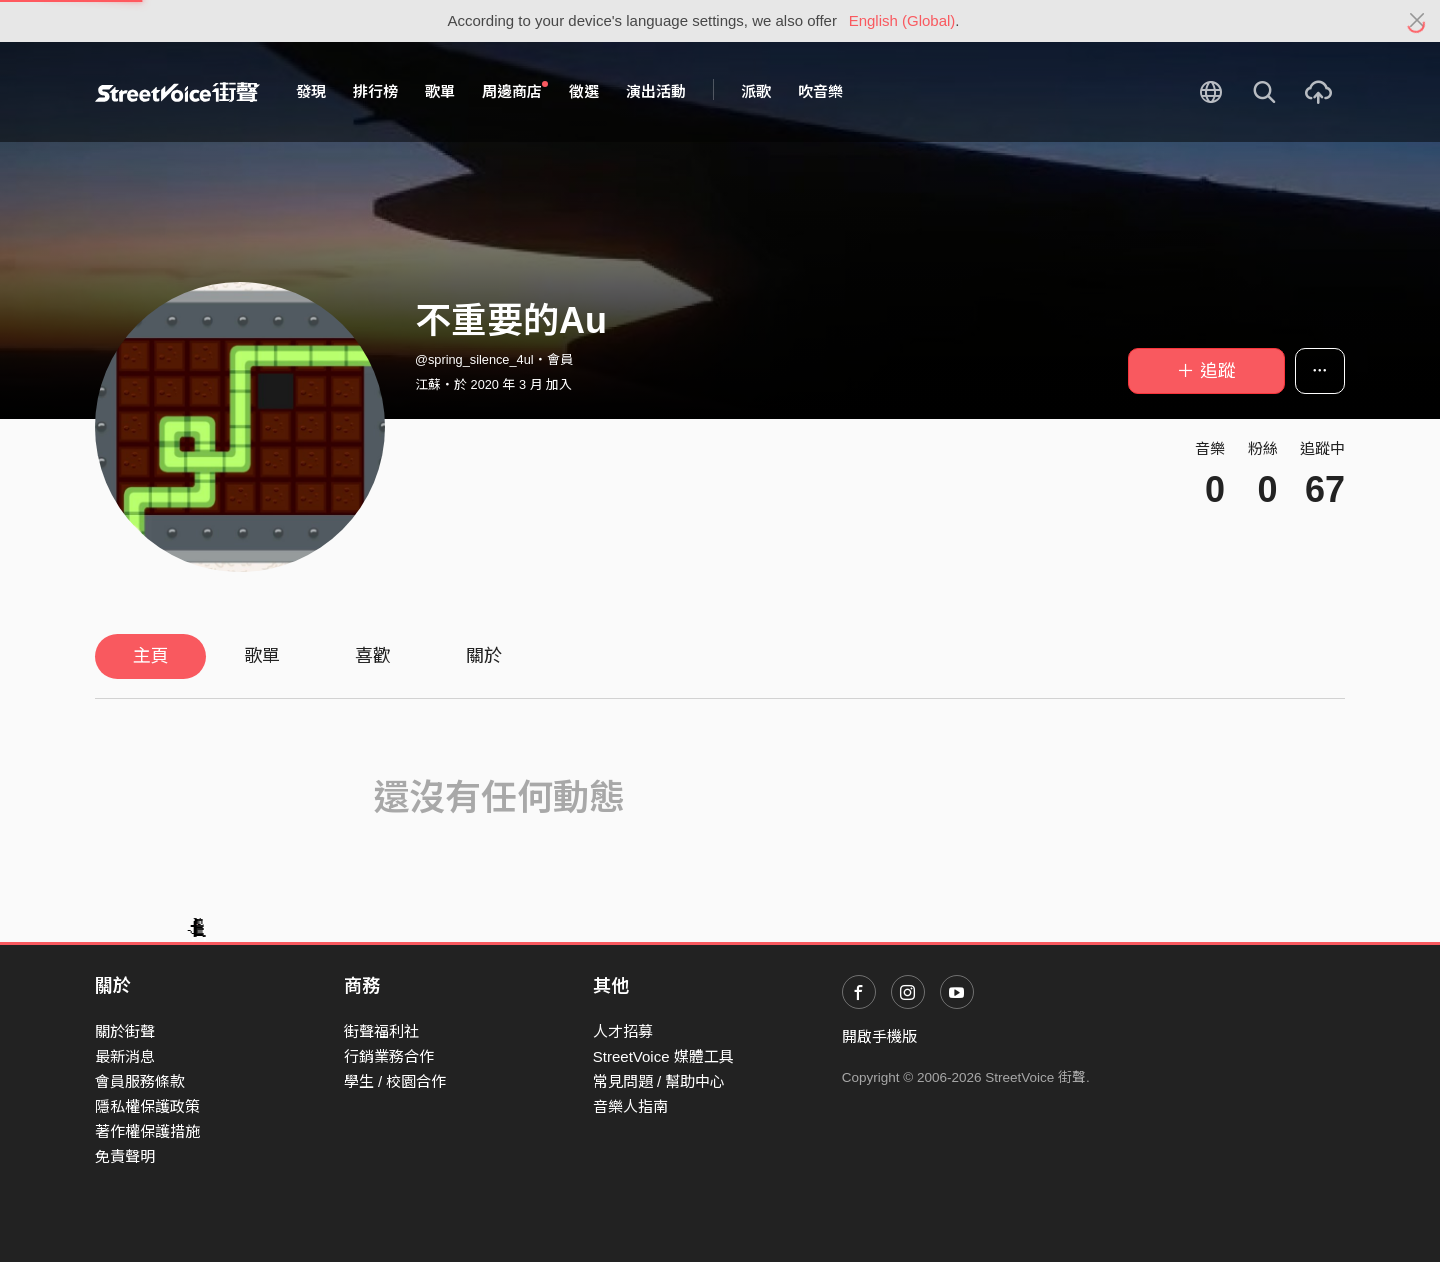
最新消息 (125, 1056)
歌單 (440, 91)
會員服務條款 (140, 1081)
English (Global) (902, 20)
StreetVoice (177, 92)
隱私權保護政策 (147, 1106)
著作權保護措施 (147, 1131)
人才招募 (623, 1031)
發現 (311, 91)
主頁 (151, 656)
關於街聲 (125, 1031)
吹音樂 (820, 91)
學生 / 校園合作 (395, 1081)
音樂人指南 (630, 1106)
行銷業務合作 (389, 1056)
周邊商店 (515, 91)
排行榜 (375, 91)
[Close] (1417, 21)
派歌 (756, 91)
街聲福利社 (381, 1031)
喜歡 (373, 656)
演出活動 (656, 91)
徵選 (584, 91)
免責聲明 (125, 1156)
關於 (484, 656)
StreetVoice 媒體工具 (663, 1056)
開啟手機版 (879, 1036)
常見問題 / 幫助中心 (659, 1081)
